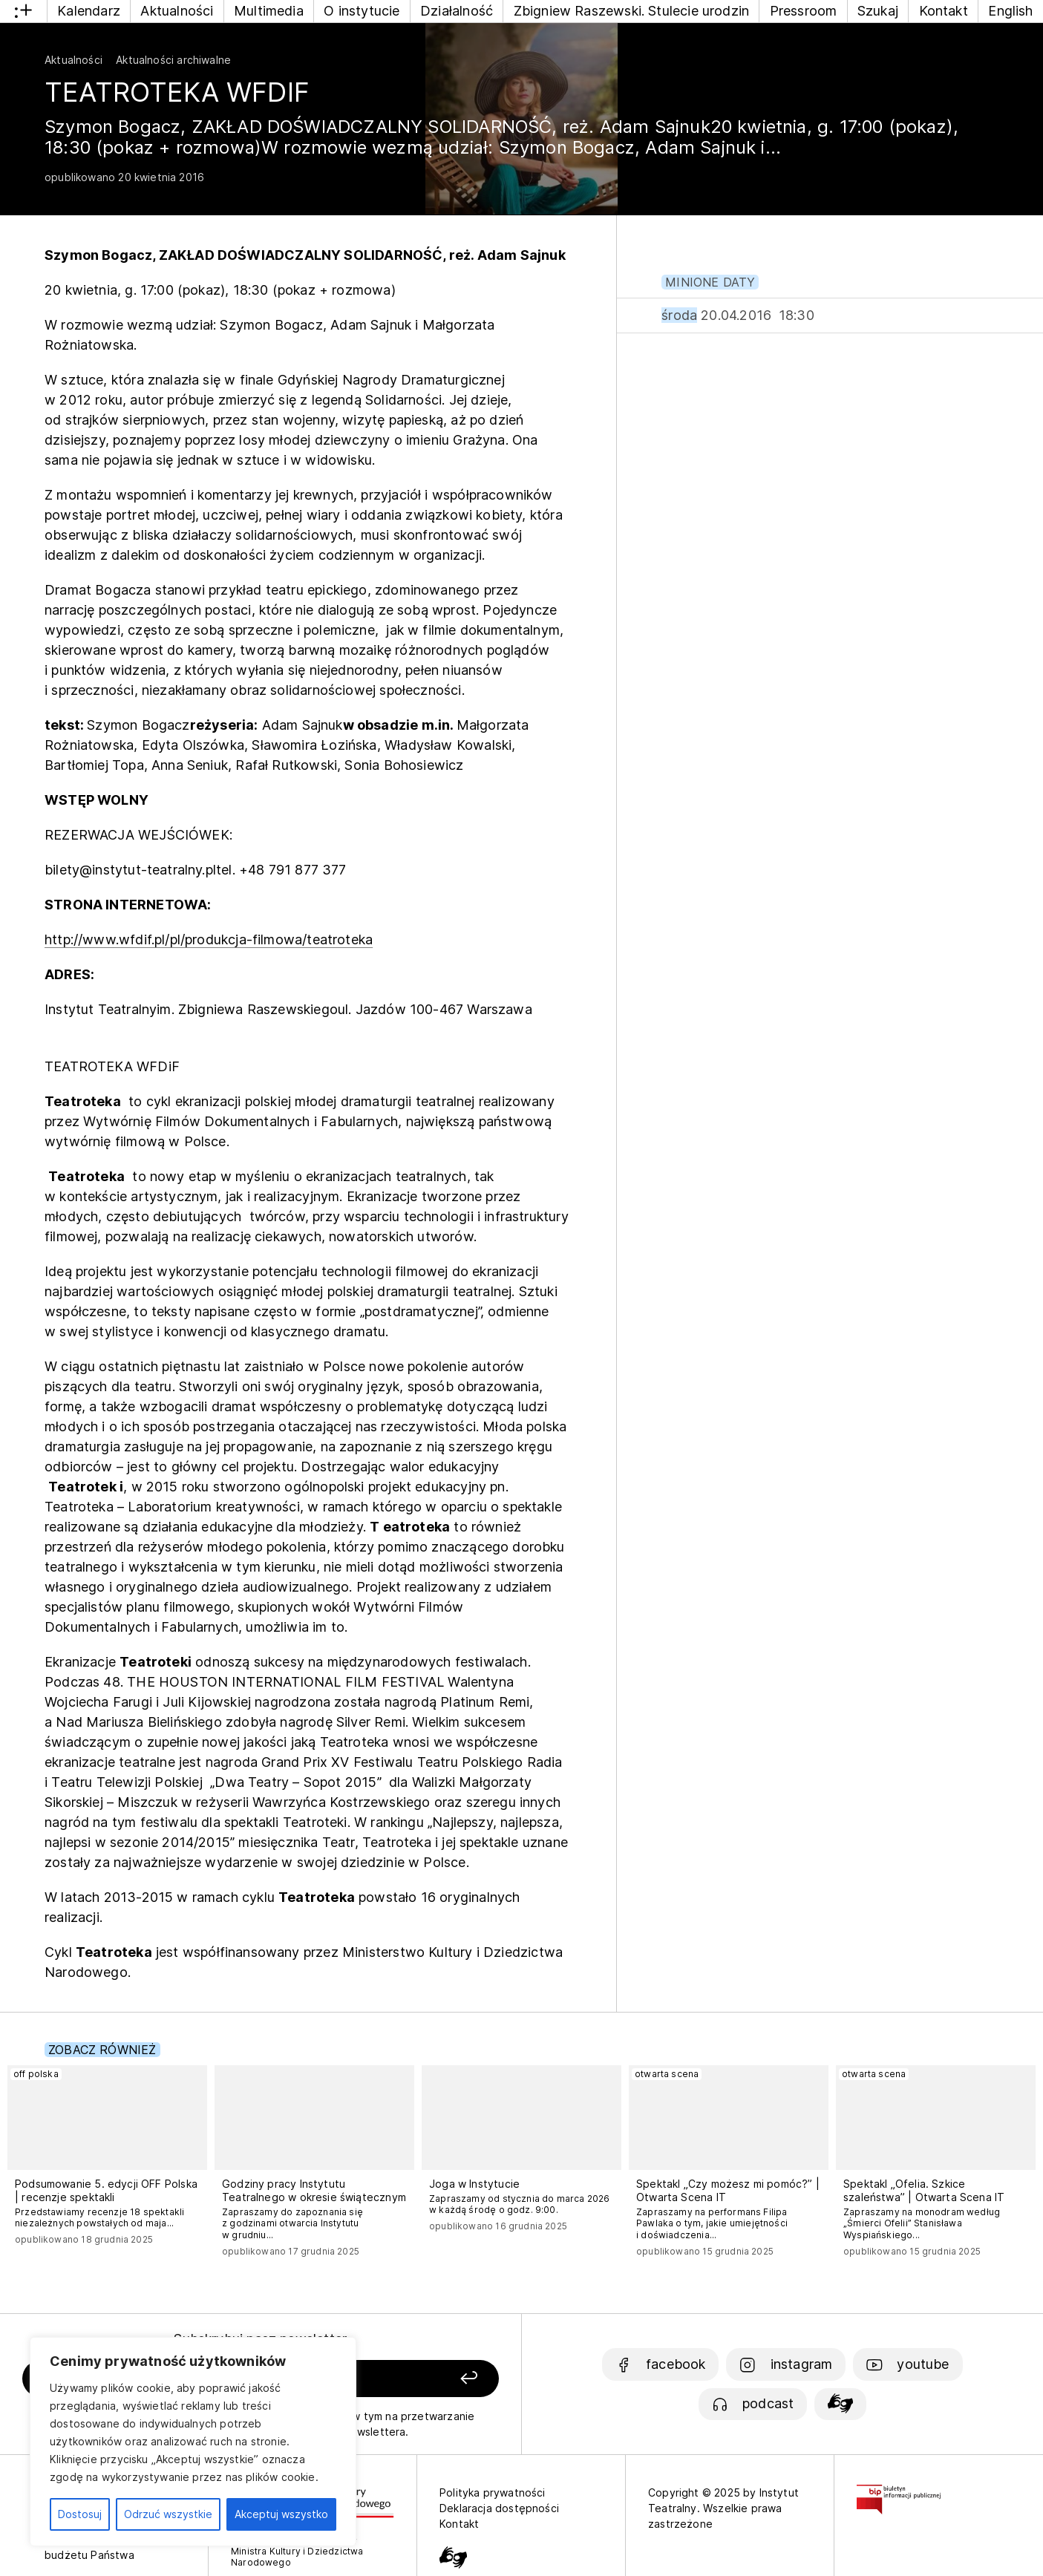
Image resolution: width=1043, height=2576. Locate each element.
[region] (193, 2441)
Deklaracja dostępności (499, 2508)
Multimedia (269, 11)
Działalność (456, 11)
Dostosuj (80, 2514)
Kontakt (943, 11)
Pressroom (803, 11)
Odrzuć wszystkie (168, 2514)
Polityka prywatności (492, 2492)
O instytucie (361, 11)
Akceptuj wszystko (281, 2514)
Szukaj (877, 11)
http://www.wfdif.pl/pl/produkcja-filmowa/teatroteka (209, 939)
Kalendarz (88, 11)
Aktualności (176, 11)
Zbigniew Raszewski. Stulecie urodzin (631, 11)
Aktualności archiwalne (173, 59)
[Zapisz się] (406, 2378)
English (1010, 11)
